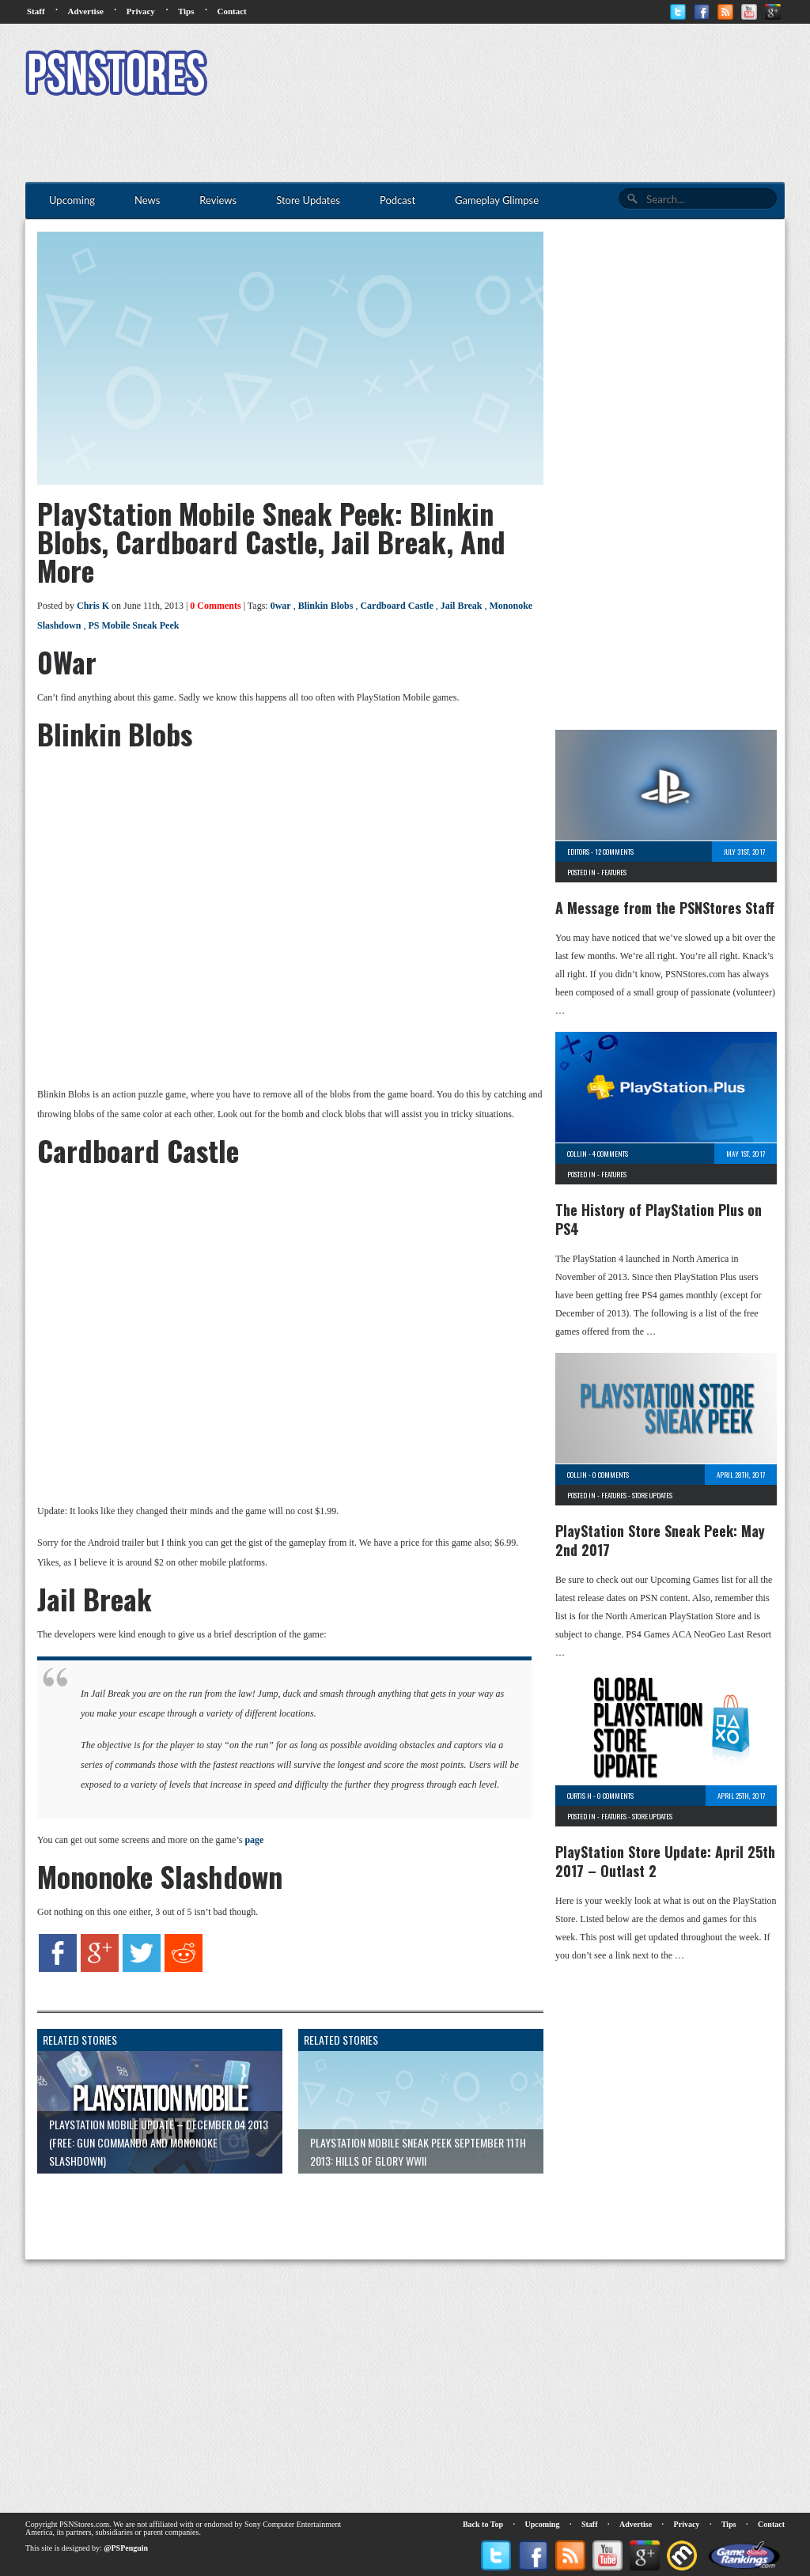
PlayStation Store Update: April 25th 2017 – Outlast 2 (665, 1861)
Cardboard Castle (396, 605)
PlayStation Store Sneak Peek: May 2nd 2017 (660, 1540)
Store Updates (652, 1495)
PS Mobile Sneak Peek (133, 625)
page (253, 1839)
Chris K (93, 605)
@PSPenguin (126, 2548)
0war (281, 605)
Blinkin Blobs (326, 605)
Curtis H (579, 1795)
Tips (186, 11)
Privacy (141, 11)
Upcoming (542, 2524)
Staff (36, 11)
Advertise (86, 11)
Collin (577, 1153)
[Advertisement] (497, 75)
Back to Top (483, 2524)
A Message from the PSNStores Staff (664, 907)
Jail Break (462, 605)
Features (613, 872)
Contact (231, 11)
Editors (578, 851)
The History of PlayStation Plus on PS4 (658, 1219)
